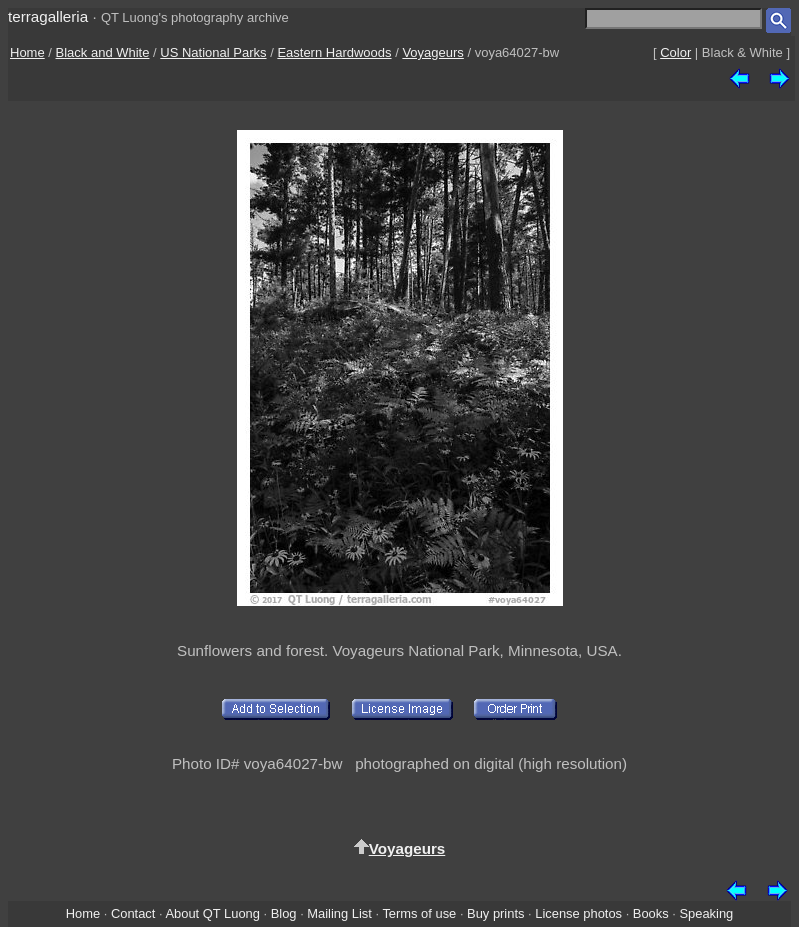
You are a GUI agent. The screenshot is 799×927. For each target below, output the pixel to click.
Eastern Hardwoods (334, 52)
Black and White (103, 52)
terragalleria (48, 16)
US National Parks (213, 52)
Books (651, 913)
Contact (133, 913)
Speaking (706, 913)
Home (27, 52)
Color (675, 52)
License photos (578, 913)
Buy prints (495, 913)
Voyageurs (432, 52)
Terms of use (419, 913)
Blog (284, 913)
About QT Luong (212, 913)
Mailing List (339, 913)
